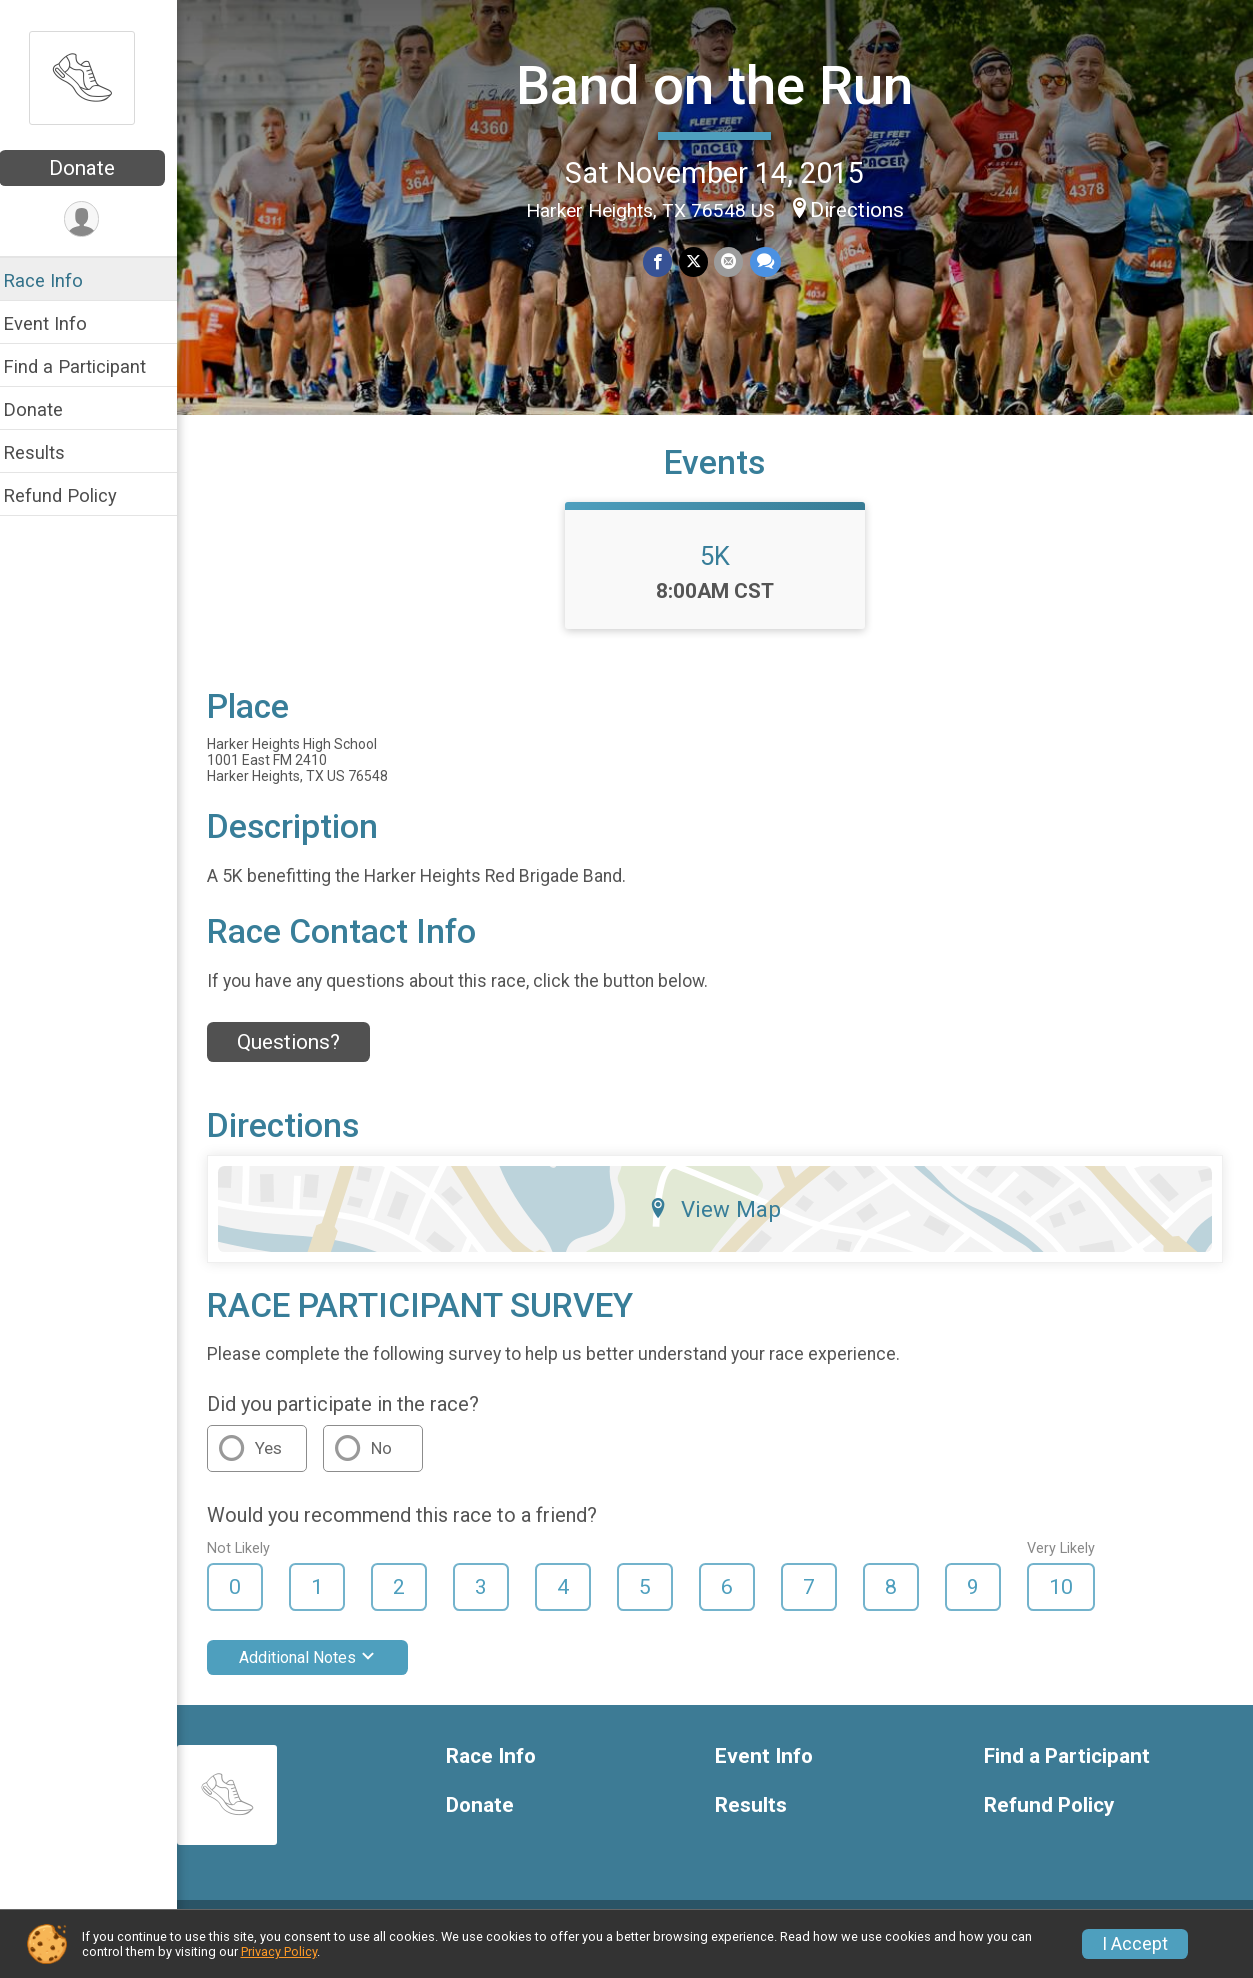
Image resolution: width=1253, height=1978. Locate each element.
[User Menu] (95, 219)
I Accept (1135, 1944)
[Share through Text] (771, 261)
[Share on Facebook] (665, 261)
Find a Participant (87, 366)
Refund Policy (73, 495)
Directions (864, 209)
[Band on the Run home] (95, 77)
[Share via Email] (735, 261)
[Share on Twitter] (700, 261)
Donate (95, 168)
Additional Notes (320, 1672)
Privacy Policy (279, 1951)
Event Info (58, 323)
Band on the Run (721, 84)
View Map (721, 1224)
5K (722, 571)
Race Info (56, 280)
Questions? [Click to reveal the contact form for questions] (301, 1058)
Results (47, 452)
